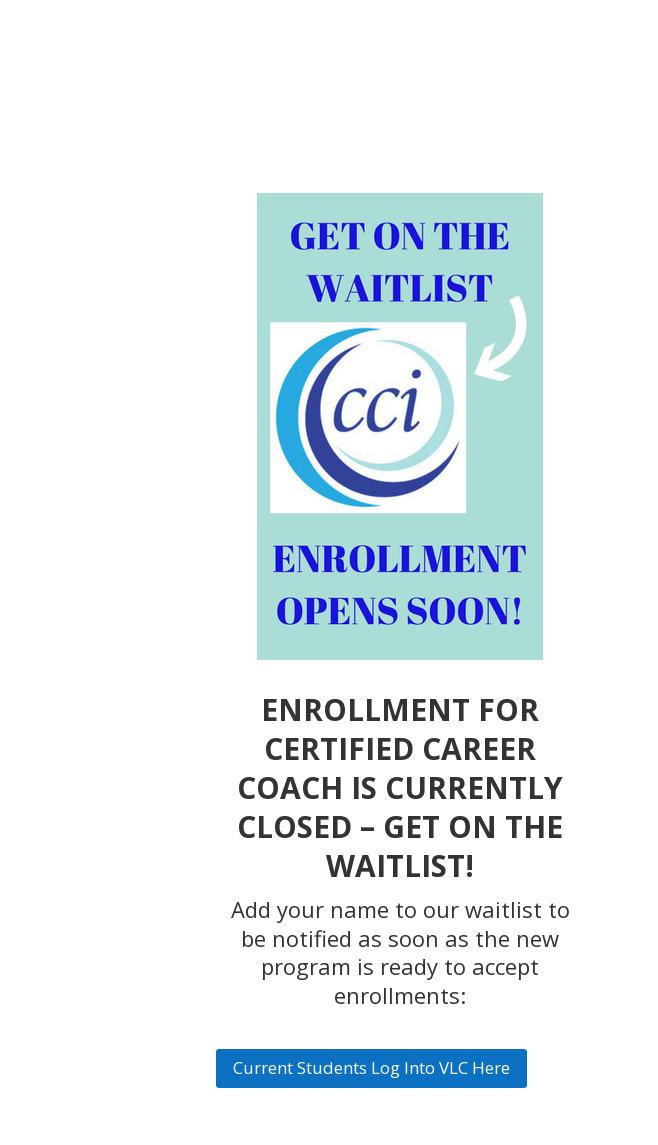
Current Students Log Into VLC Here (371, 1067)
